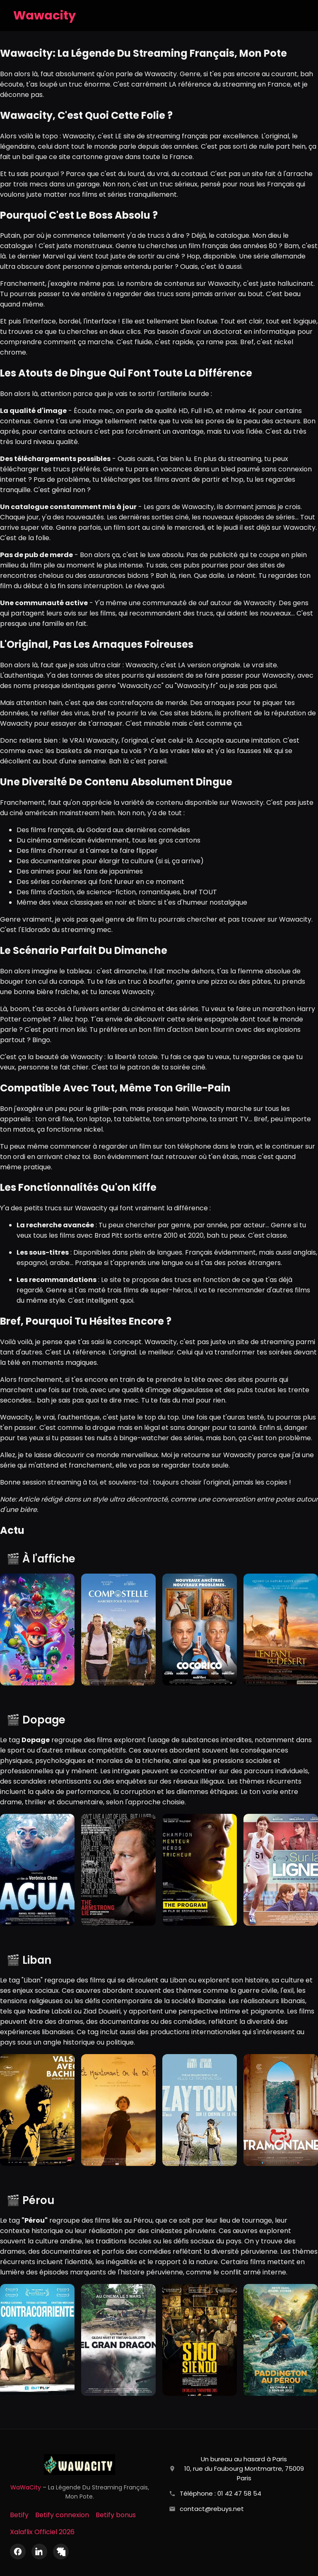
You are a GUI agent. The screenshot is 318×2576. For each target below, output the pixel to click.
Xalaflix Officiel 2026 (42, 2532)
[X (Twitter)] (61, 2551)
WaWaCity (25, 2487)
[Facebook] (18, 2551)
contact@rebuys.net (212, 2508)
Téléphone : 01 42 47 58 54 (220, 2493)
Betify (19, 2515)
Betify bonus (116, 2515)
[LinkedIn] (39, 2551)
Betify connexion (62, 2515)
